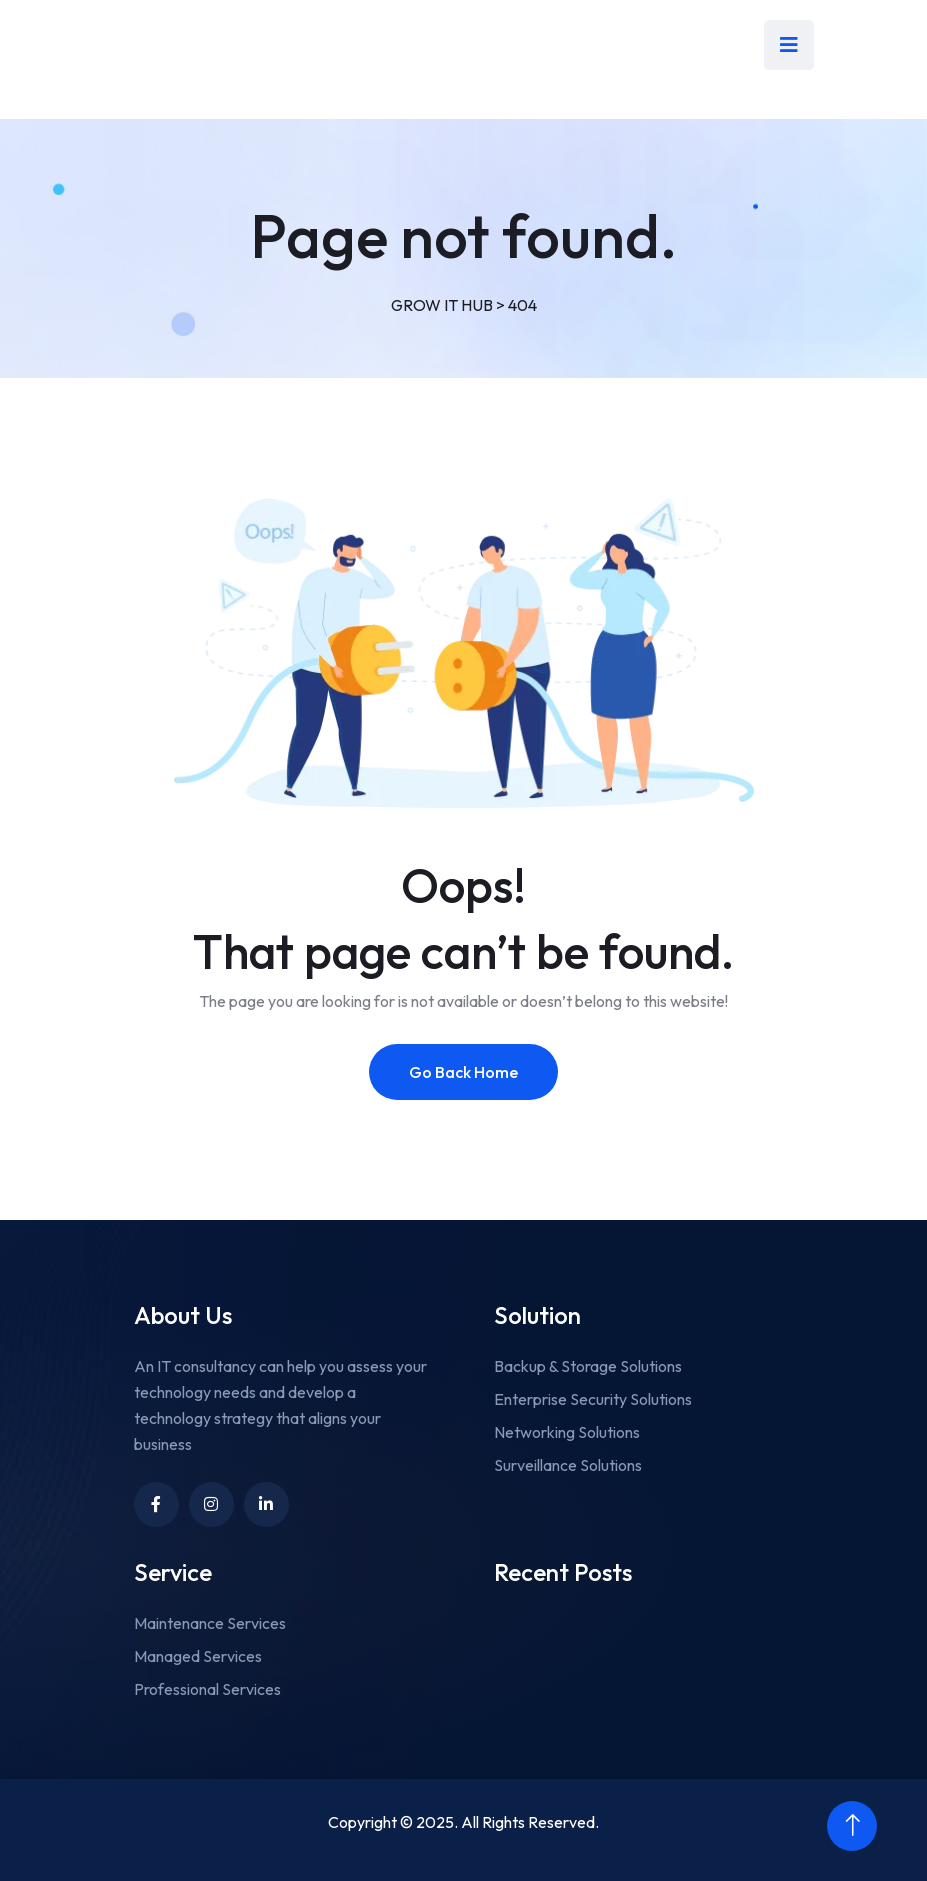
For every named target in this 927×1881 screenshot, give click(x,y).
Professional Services (207, 1689)
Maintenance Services (210, 1623)
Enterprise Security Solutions (593, 1399)
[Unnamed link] (266, 1504)
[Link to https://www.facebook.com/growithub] (156, 1504)
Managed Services (198, 1656)
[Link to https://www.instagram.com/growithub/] (211, 1504)
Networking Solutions (567, 1432)
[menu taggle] (789, 45)
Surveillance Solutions (568, 1465)
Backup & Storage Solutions (588, 1366)
